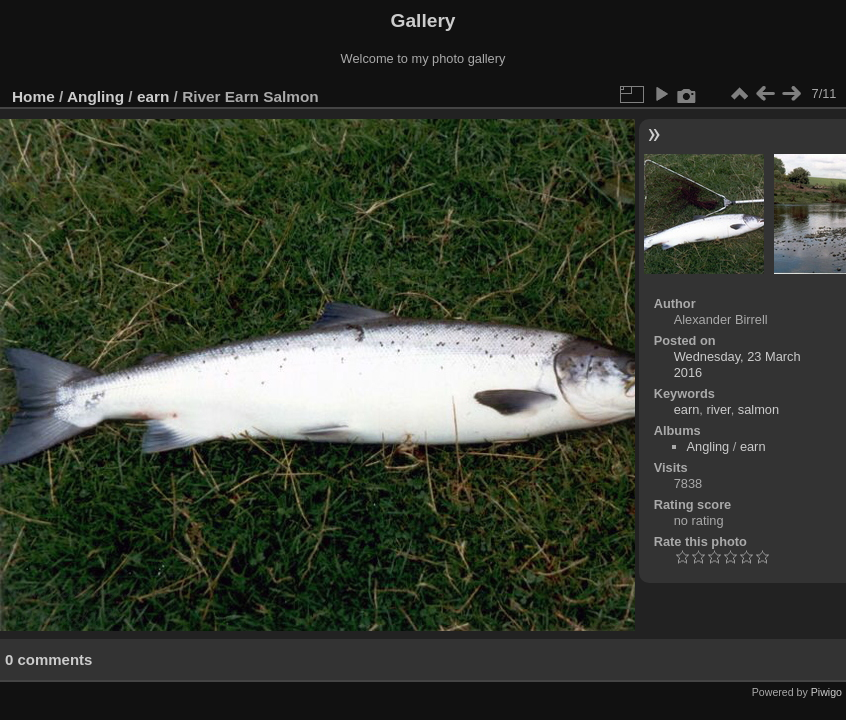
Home (33, 96)
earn (153, 96)
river (718, 409)
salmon (758, 409)
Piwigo (826, 692)
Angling (95, 96)
